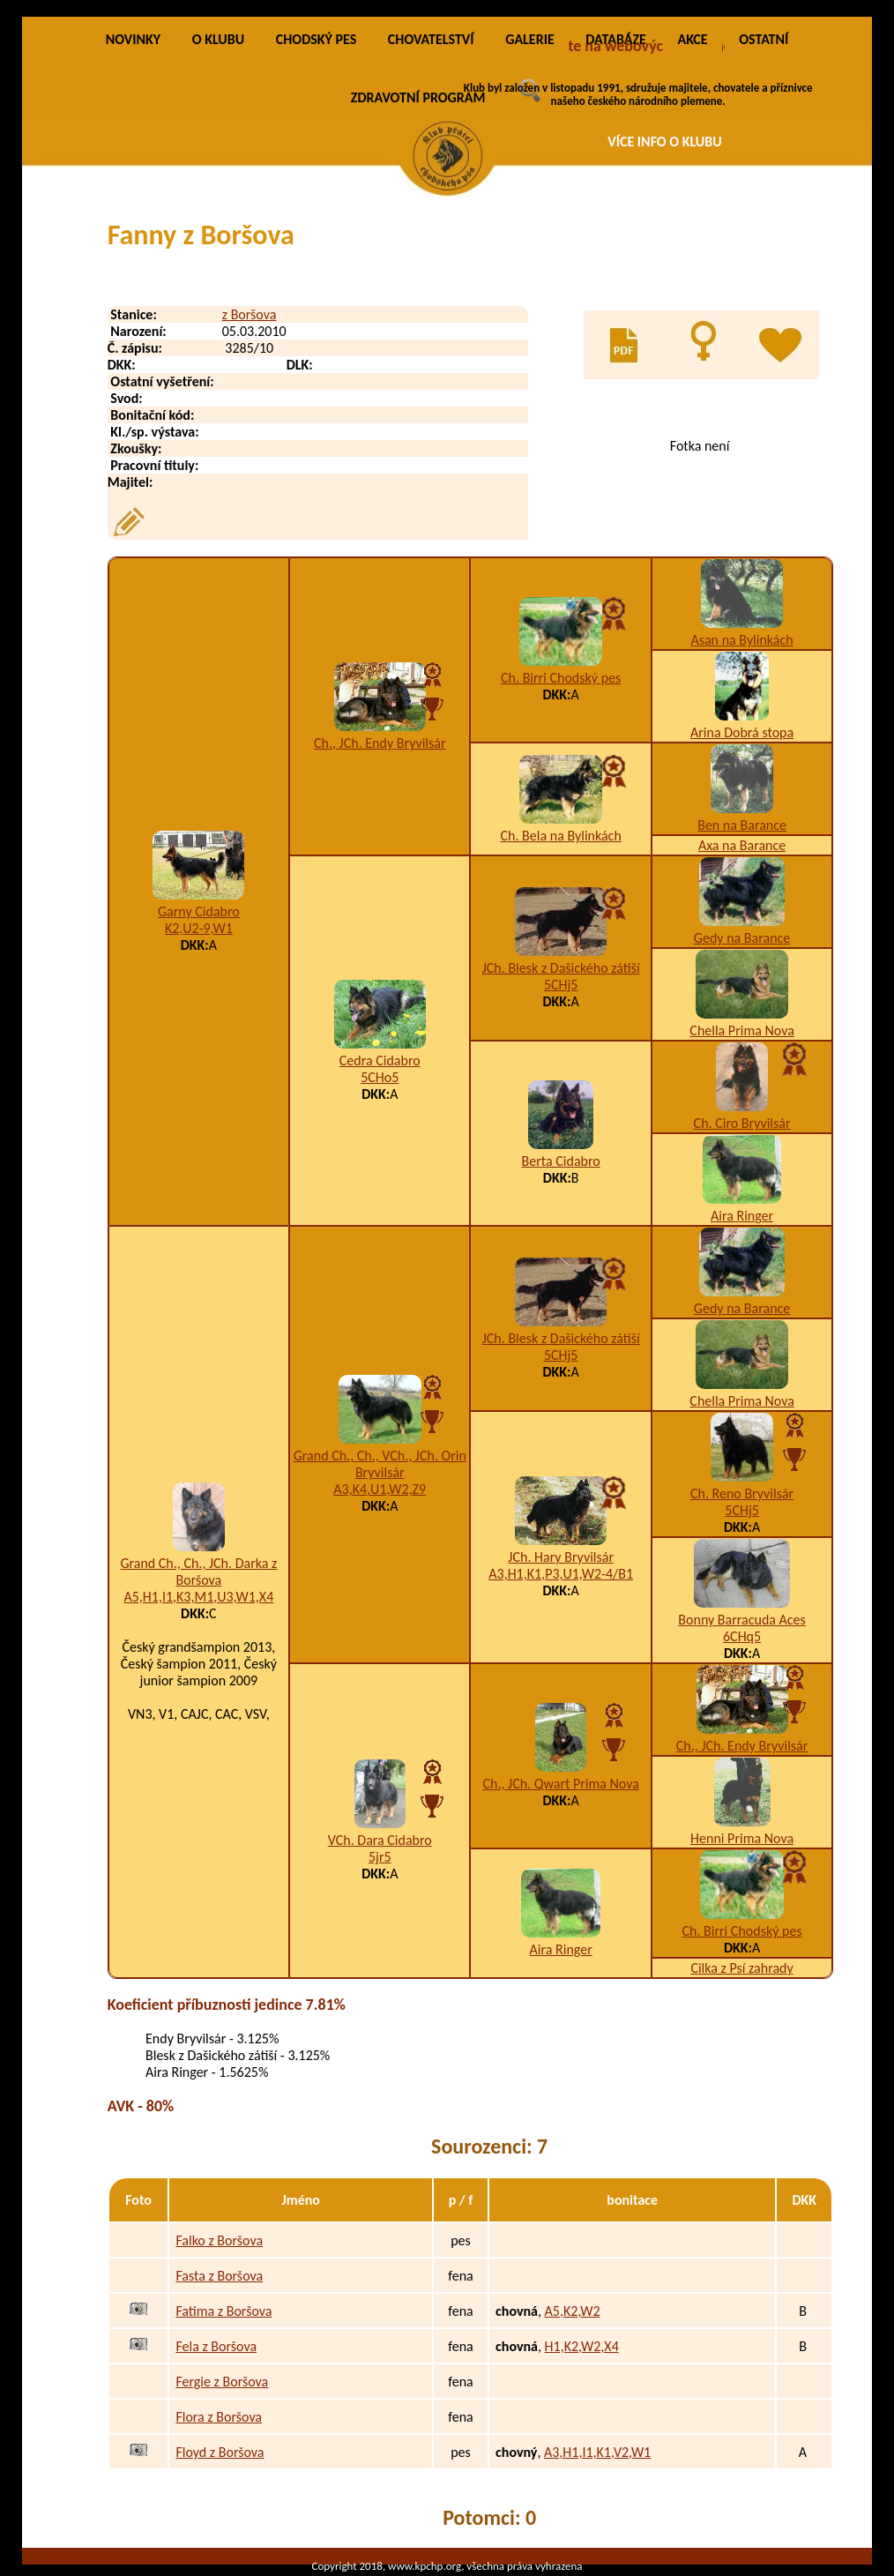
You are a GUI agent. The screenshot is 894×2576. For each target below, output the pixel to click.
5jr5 (380, 1856)
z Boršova (249, 314)
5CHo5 (380, 1077)
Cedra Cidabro (380, 1060)
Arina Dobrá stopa (741, 732)
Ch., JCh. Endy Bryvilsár (380, 743)
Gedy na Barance (742, 938)
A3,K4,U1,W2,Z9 (379, 1489)
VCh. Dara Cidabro (380, 1840)
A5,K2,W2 (572, 2311)
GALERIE (530, 39)
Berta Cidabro (561, 1161)
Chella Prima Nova (741, 1030)
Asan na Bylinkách (741, 639)
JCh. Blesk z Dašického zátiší (561, 967)
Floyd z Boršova (219, 2452)
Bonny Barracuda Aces (741, 1619)
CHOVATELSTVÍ (431, 39)
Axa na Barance (742, 845)
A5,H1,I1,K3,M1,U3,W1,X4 (198, 1596)
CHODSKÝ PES (316, 39)
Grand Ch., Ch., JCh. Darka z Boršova (198, 1571)
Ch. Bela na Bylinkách (561, 835)
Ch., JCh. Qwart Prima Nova (560, 1783)
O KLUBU (218, 39)
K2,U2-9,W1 (199, 928)
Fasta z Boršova (219, 2275)
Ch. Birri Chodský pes (561, 677)
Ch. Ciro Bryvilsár (742, 1123)
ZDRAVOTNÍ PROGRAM (418, 97)
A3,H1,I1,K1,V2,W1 (597, 2452)
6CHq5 (742, 1636)
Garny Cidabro (199, 911)
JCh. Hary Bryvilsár (561, 1557)
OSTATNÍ (763, 39)
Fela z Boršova (216, 2346)
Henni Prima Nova (741, 1838)
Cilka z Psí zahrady (741, 1968)
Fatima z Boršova (223, 2311)
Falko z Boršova (219, 2240)
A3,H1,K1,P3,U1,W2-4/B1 (560, 1573)
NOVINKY (133, 39)
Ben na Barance (741, 825)
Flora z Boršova (218, 2416)
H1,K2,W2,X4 (582, 2346)
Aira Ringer (742, 1215)
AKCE (692, 39)
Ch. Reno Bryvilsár (741, 1493)
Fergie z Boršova (221, 2381)
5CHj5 (561, 984)
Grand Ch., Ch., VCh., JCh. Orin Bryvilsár (380, 1464)
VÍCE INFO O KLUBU (664, 141)
